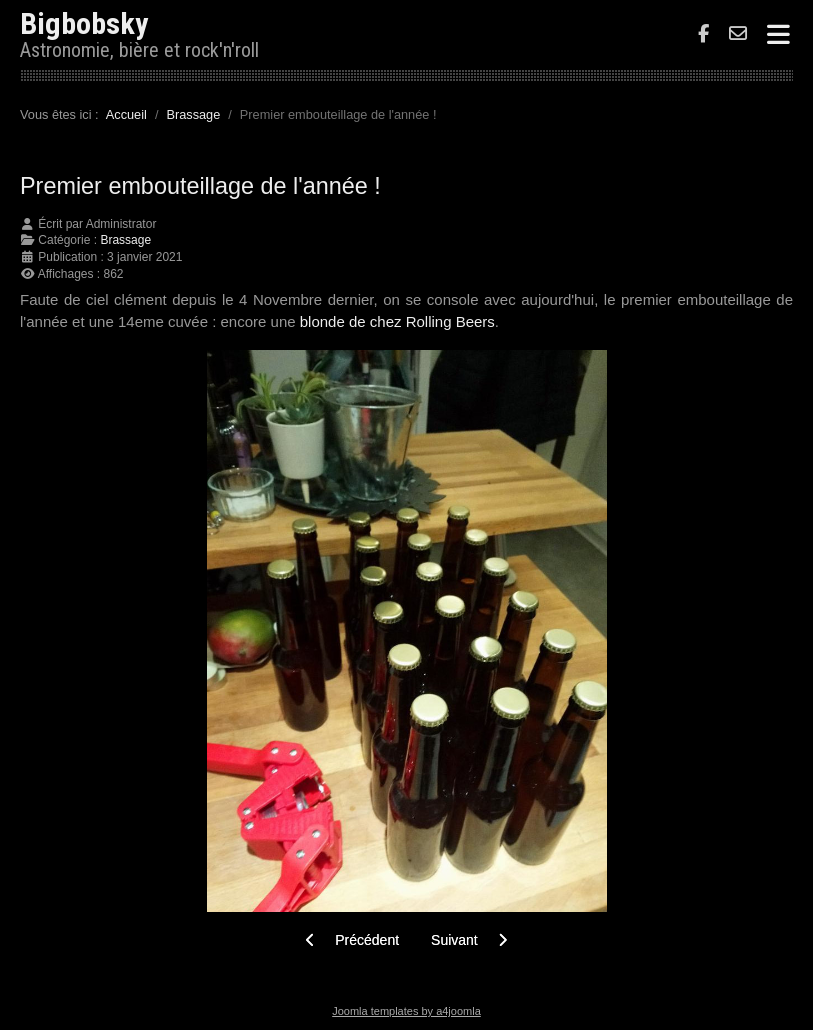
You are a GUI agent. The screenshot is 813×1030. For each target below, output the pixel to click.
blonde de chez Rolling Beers (397, 321)
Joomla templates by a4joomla (406, 1011)
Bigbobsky (84, 23)
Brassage (125, 240)
